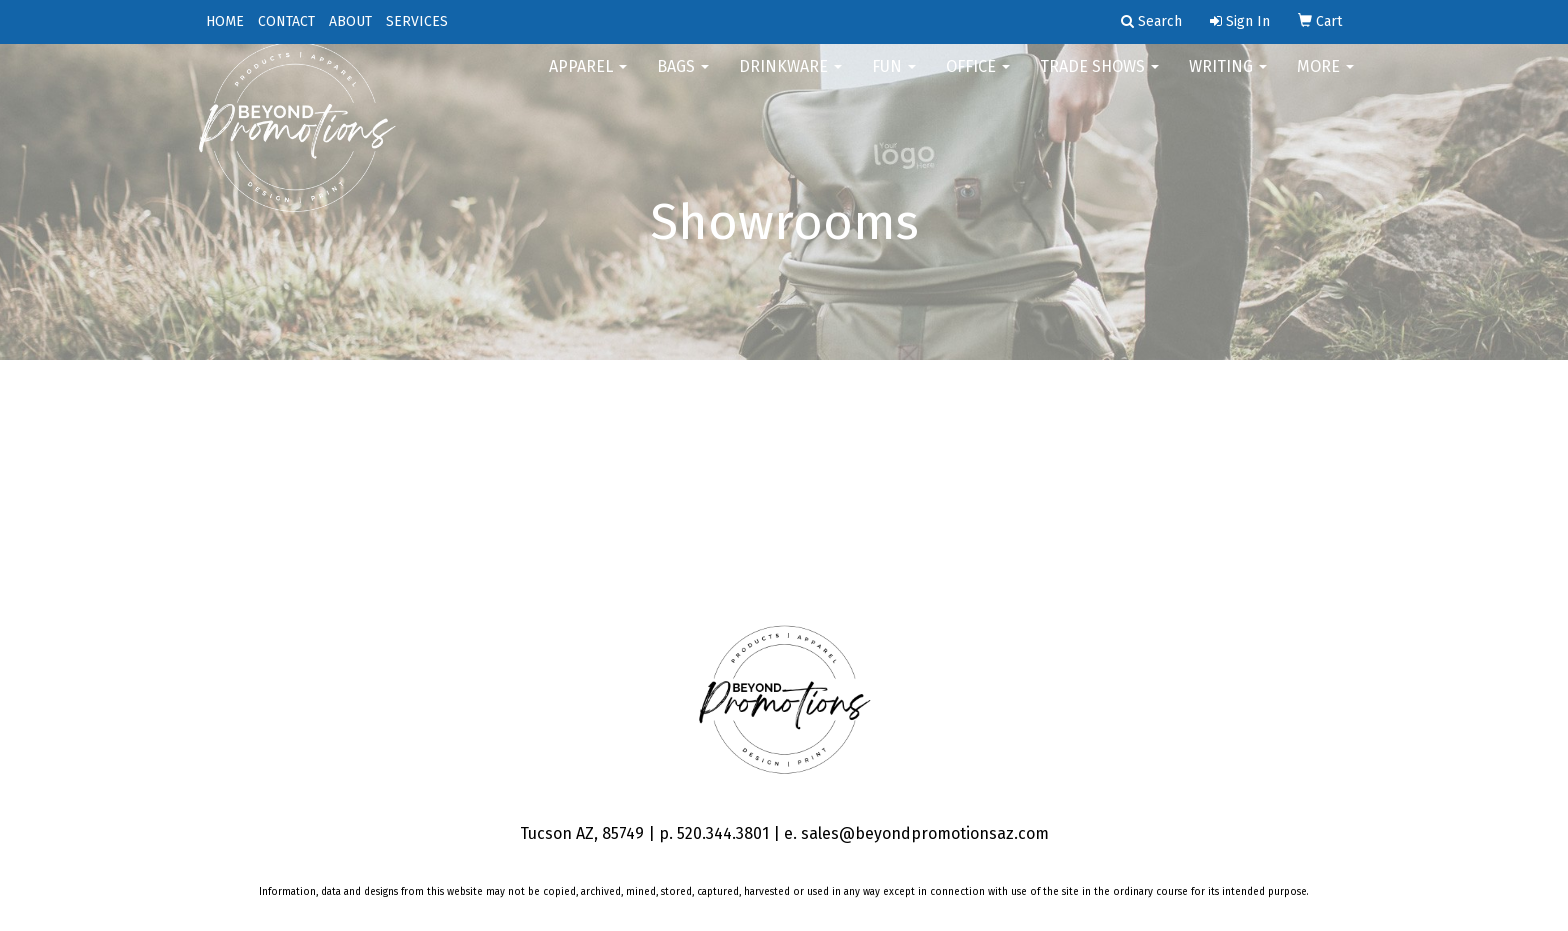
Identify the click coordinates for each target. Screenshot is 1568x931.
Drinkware (790, 79)
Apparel (588, 79)
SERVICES (417, 21)
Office (978, 79)
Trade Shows (1099, 79)
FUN (894, 79)
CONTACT (286, 21)
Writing (1228, 79)
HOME (225, 21)
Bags (683, 79)
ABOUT (350, 21)
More (1325, 79)
